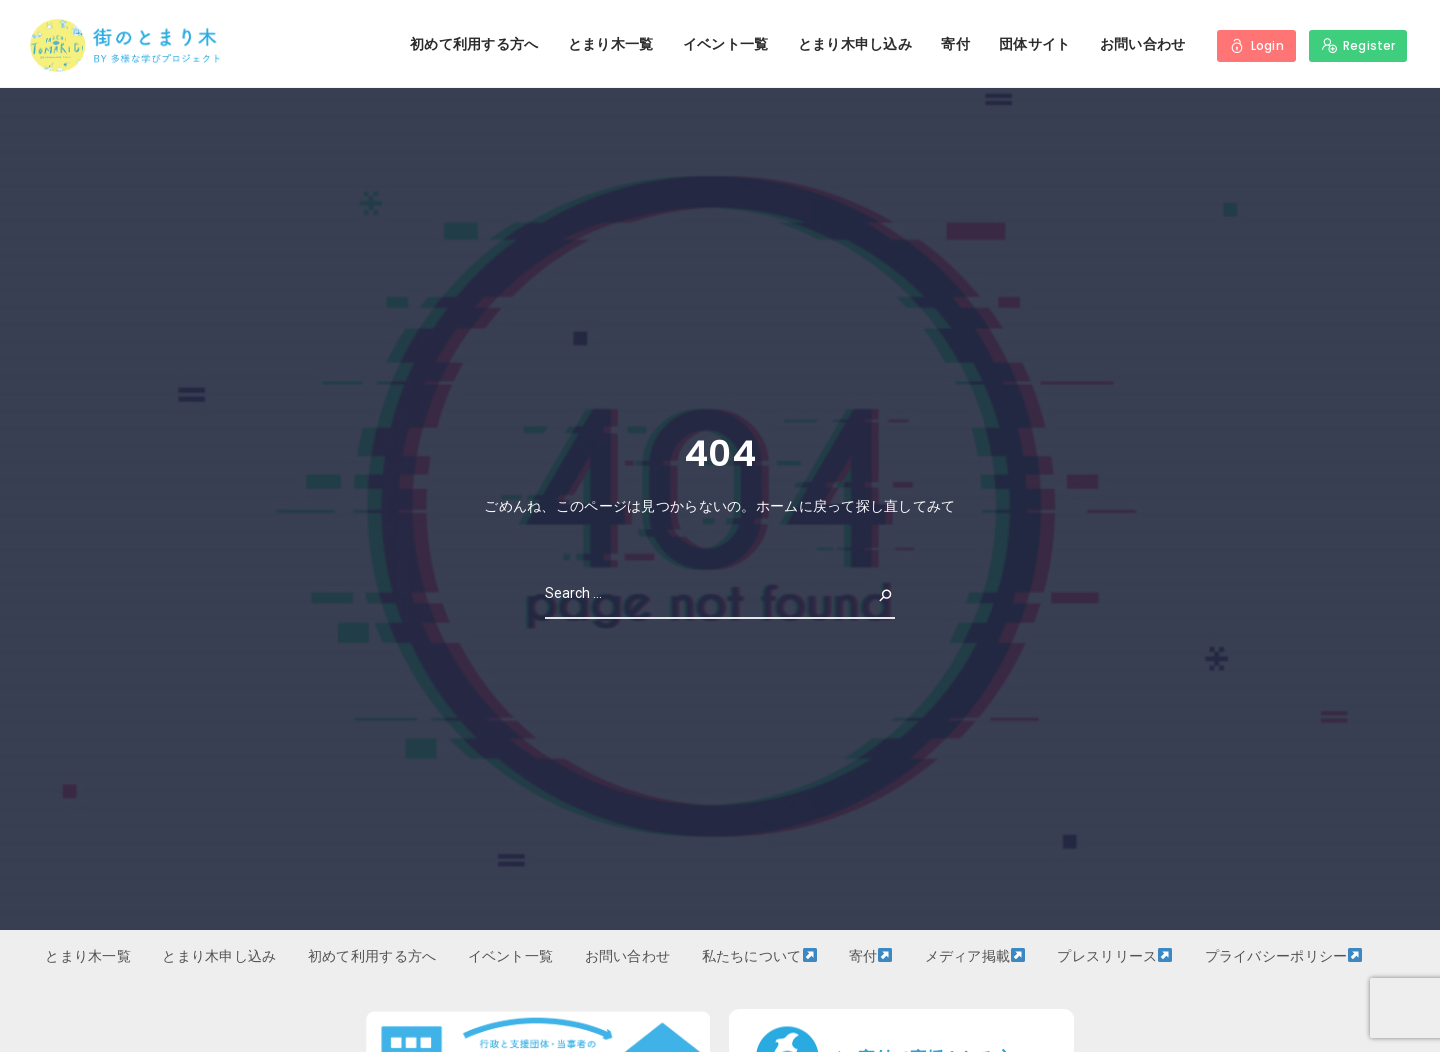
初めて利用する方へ (474, 44)
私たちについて (759, 956)
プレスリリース (1114, 956)
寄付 (955, 44)
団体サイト (1034, 44)
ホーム (777, 506)
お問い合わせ (1143, 44)
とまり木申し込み (855, 44)
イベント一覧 (726, 44)
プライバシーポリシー (1284, 956)
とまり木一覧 (611, 44)
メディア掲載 (975, 956)
